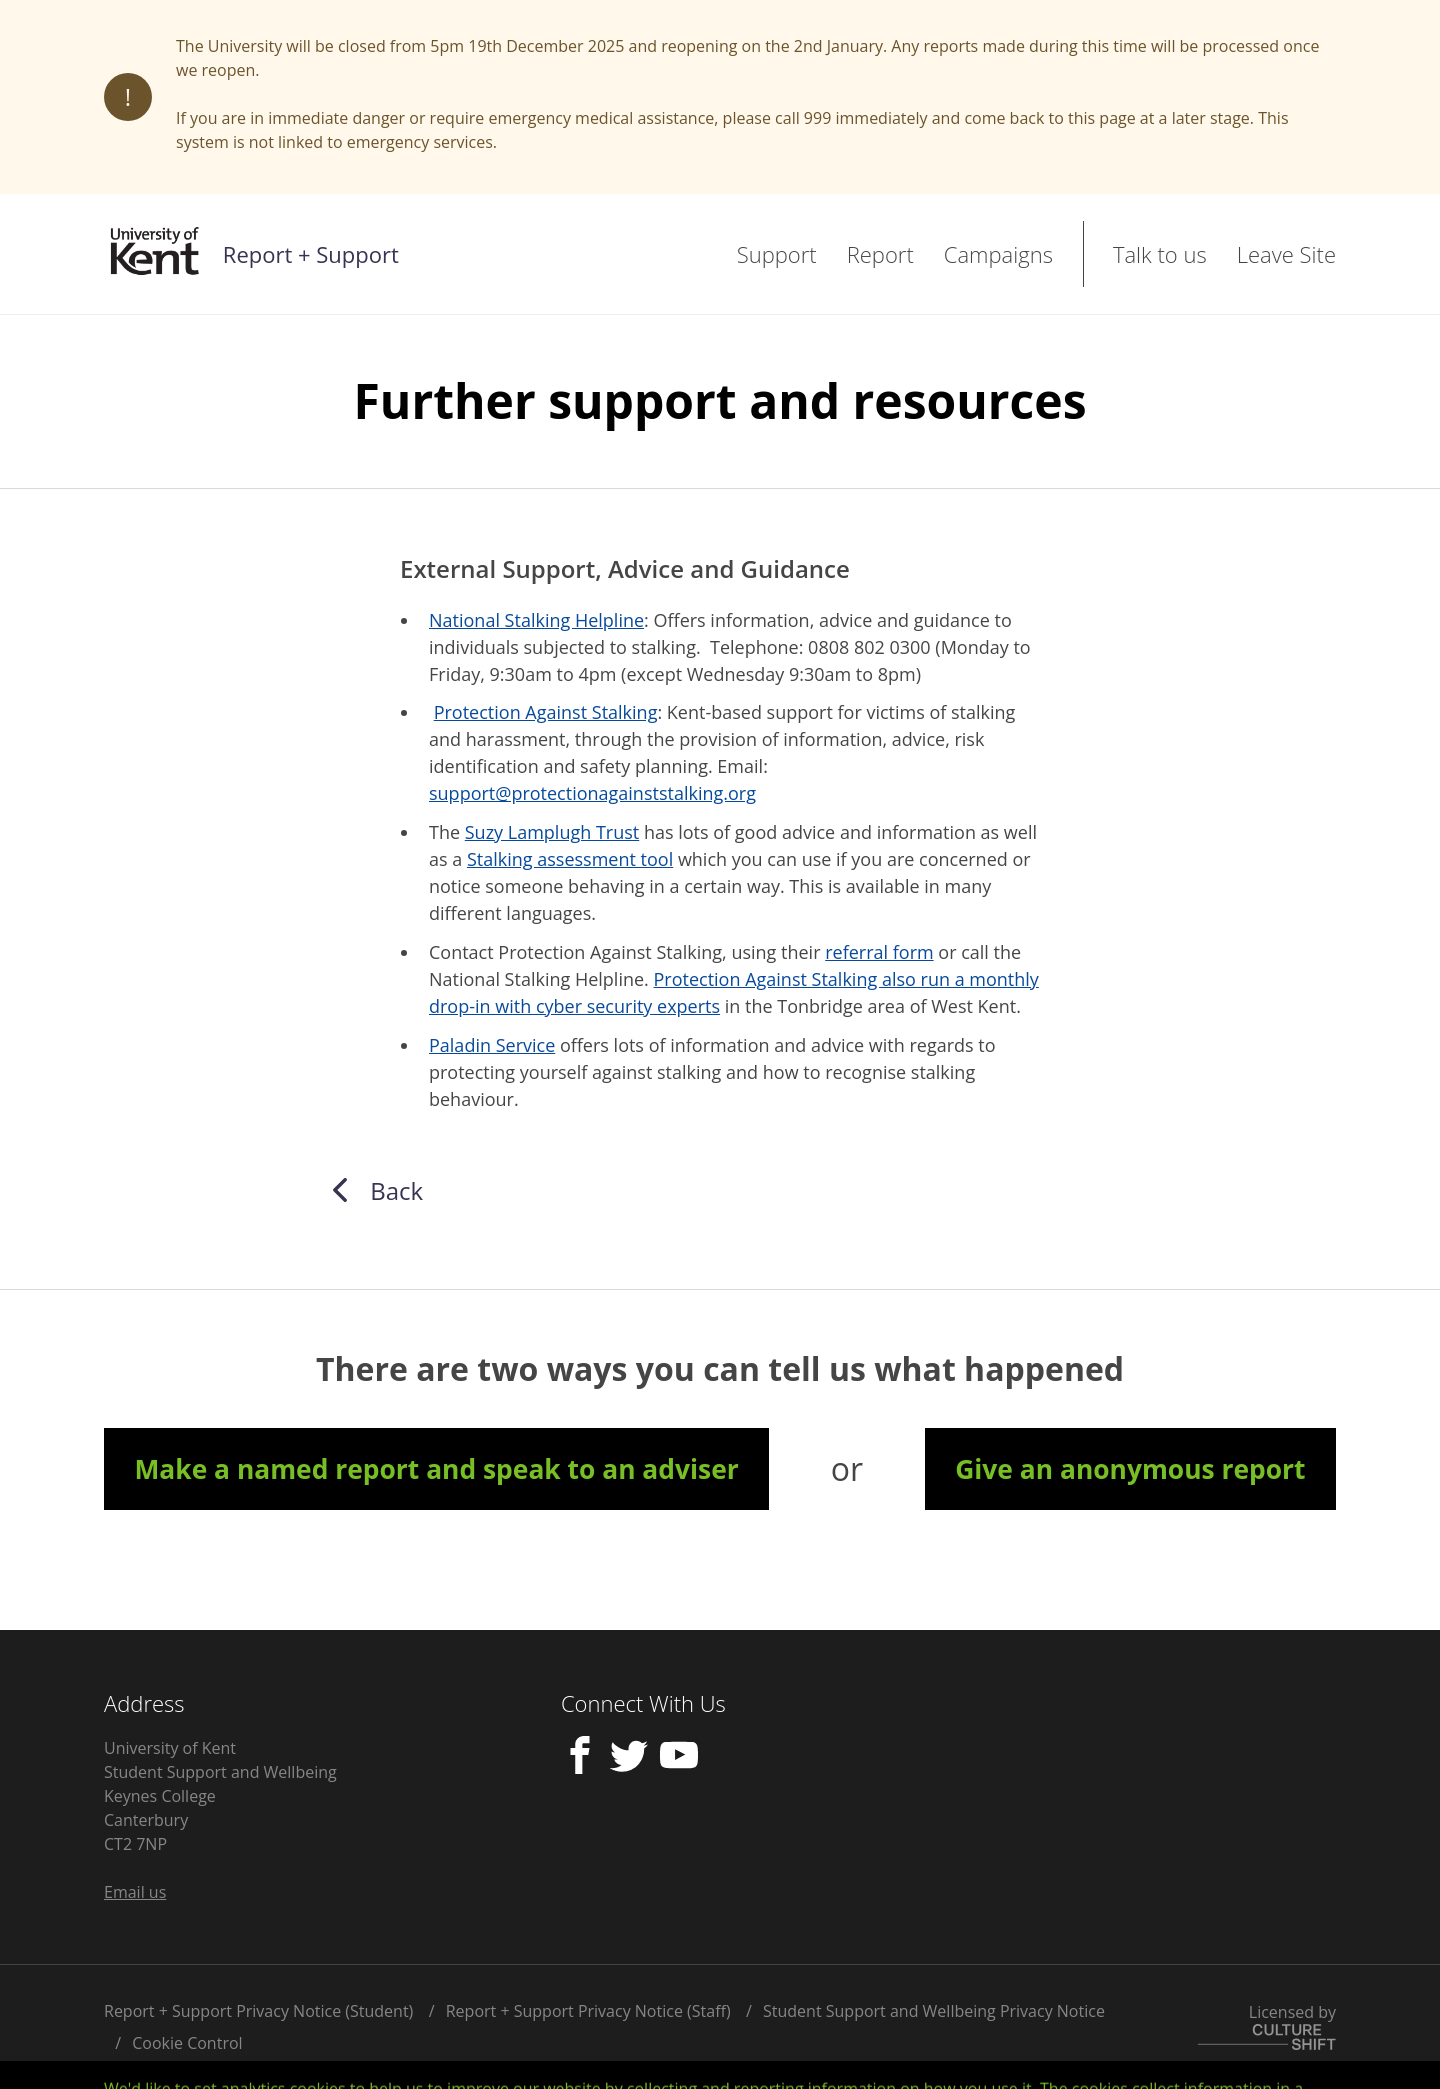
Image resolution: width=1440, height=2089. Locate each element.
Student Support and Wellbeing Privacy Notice (934, 2011)
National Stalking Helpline (536, 620)
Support (777, 254)
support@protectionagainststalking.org (592, 793)
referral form (879, 952)
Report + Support (311, 254)
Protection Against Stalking (546, 712)
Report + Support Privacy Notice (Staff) (588, 2011)
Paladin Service (492, 1045)
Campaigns (998, 254)
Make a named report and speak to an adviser (436, 1469)
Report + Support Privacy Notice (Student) (258, 2011)
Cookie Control (187, 2043)
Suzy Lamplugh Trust (552, 832)
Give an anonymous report (1130, 1469)
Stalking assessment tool (570, 859)
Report (880, 254)
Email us (135, 1892)
